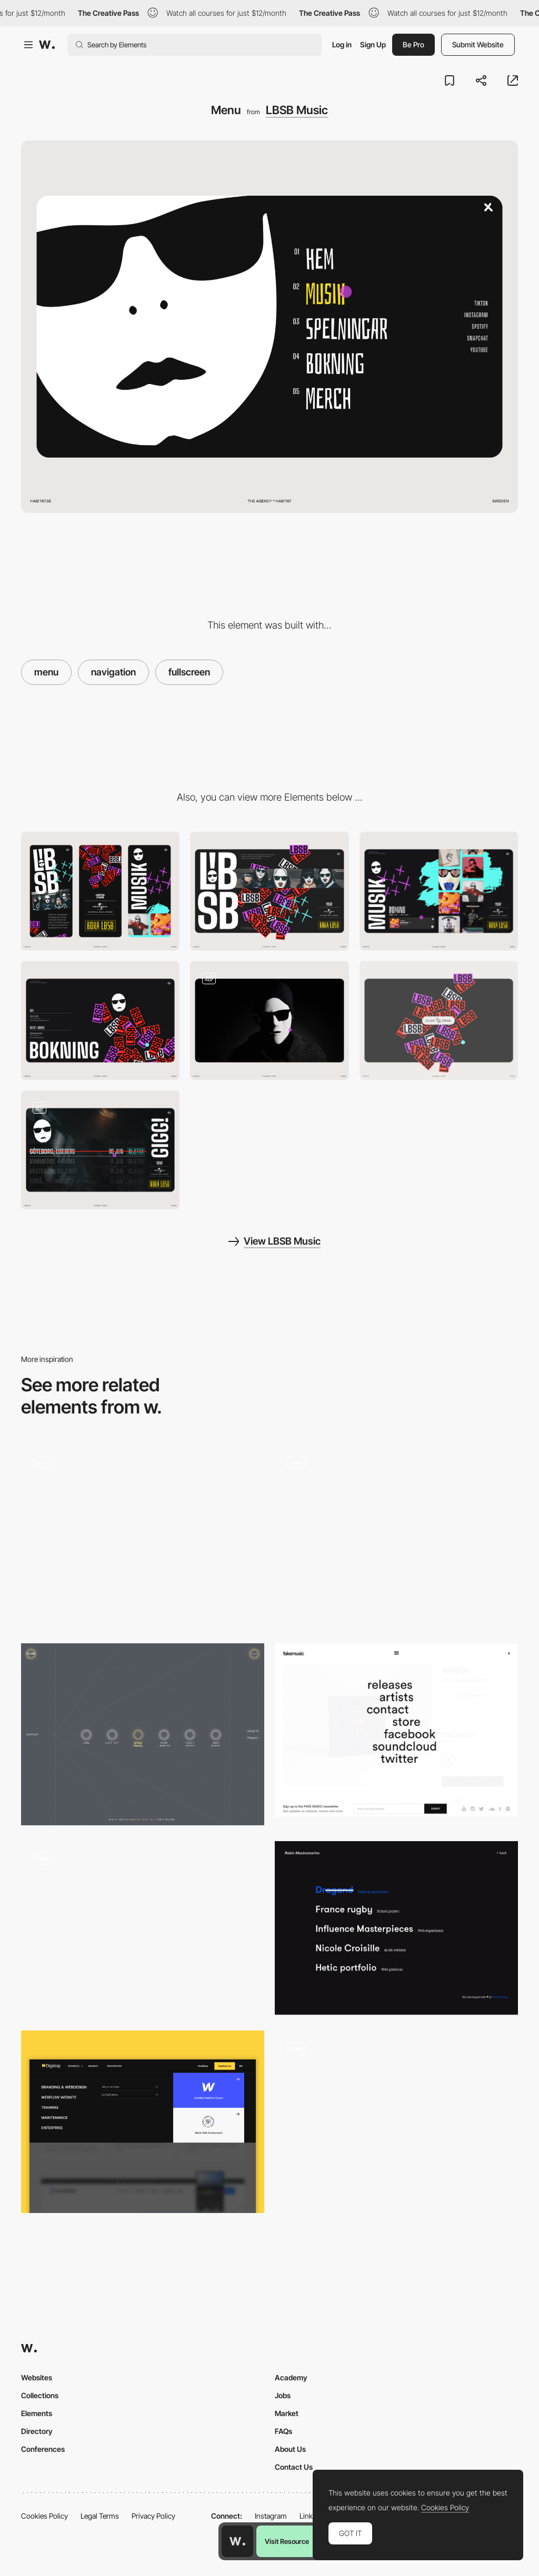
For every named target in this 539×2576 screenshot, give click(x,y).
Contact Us (294, 2466)
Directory (37, 2431)
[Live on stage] (100, 1149)
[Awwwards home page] (237, 2541)
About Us (290, 2448)
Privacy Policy (153, 2515)
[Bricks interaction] (439, 1020)
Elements (36, 2413)
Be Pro (413, 44)
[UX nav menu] (142, 2122)
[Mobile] (100, 891)
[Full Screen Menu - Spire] (142, 1532)
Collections (39, 2395)
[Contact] (100, 1020)
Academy (291, 2377)
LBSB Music (297, 110)
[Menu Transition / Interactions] (396, 1536)
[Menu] (396, 2122)
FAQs (283, 2431)
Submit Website (478, 44)
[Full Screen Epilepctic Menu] (142, 1928)
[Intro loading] (269, 1020)
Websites (36, 2377)
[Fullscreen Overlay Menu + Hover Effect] (396, 1928)
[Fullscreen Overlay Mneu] (396, 1730)
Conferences (43, 2448)
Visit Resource (287, 2541)
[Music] (439, 891)
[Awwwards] (47, 45)
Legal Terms (100, 2515)
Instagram (271, 2515)
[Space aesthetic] (142, 1734)
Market (286, 2413)
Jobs (283, 2395)
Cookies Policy (44, 2515)
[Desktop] (269, 891)
